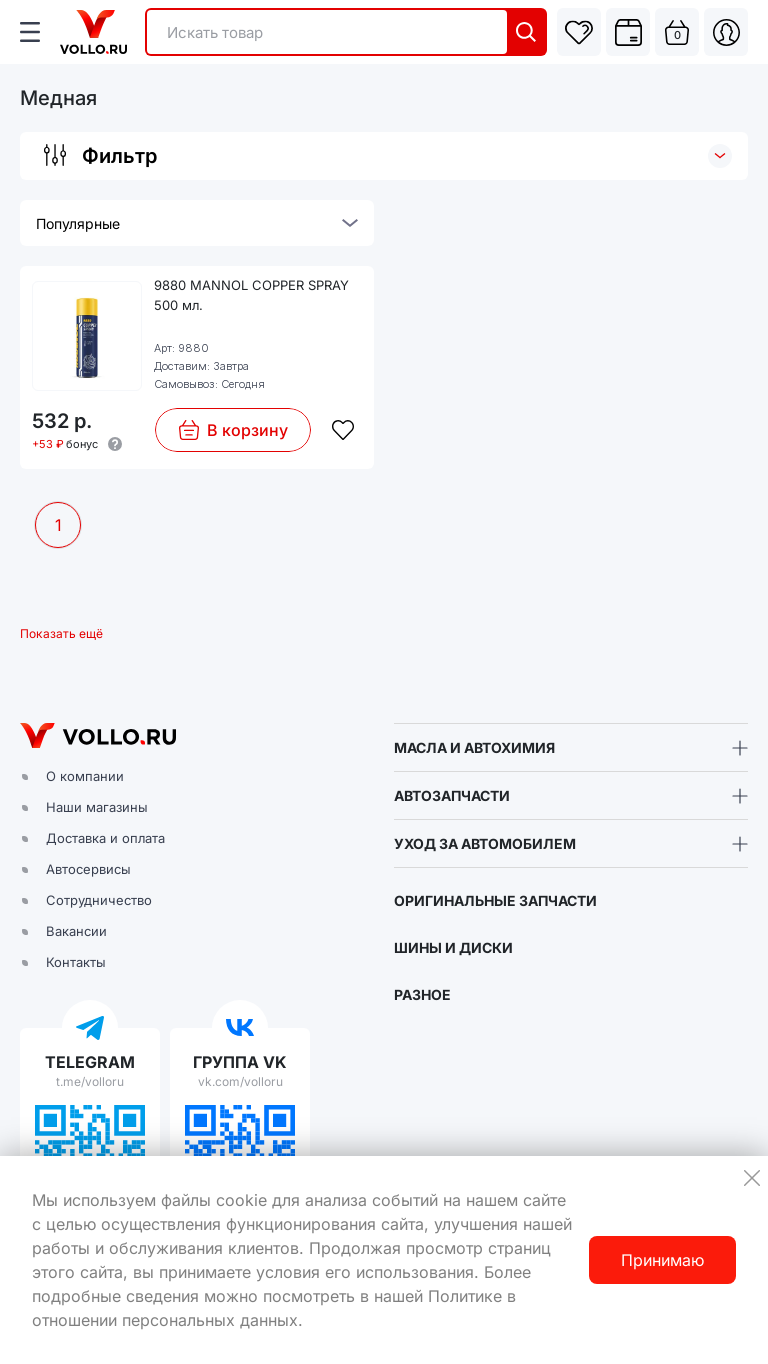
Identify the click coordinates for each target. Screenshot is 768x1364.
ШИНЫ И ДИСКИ (453, 947)
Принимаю (662, 1260)
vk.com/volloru (240, 1081)
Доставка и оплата (105, 838)
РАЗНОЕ (422, 994)
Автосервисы (88, 869)
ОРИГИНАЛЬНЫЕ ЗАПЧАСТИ (495, 900)
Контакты (76, 962)
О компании (85, 776)
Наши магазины (97, 807)
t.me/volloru (90, 1081)
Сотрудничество (99, 900)
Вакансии (76, 931)
